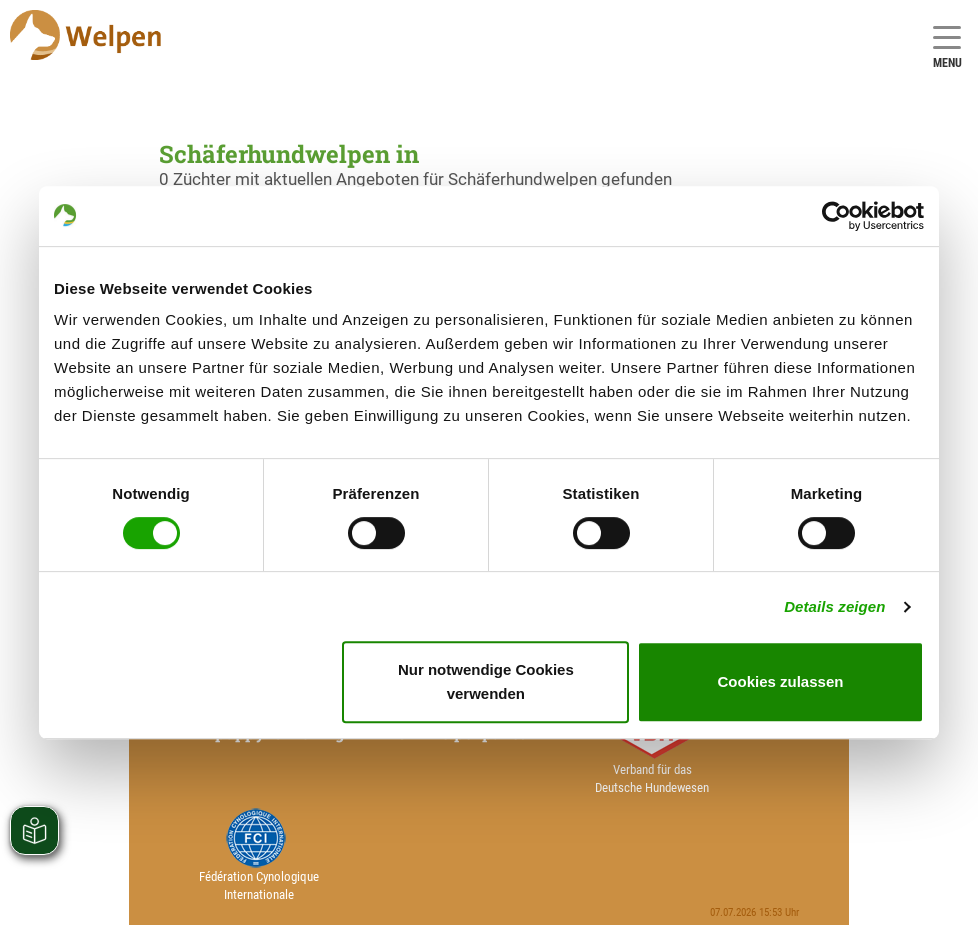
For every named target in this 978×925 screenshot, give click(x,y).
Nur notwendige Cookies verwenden (486, 681)
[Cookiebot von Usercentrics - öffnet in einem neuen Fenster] (836, 216)
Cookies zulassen (781, 681)
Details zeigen (834, 606)
